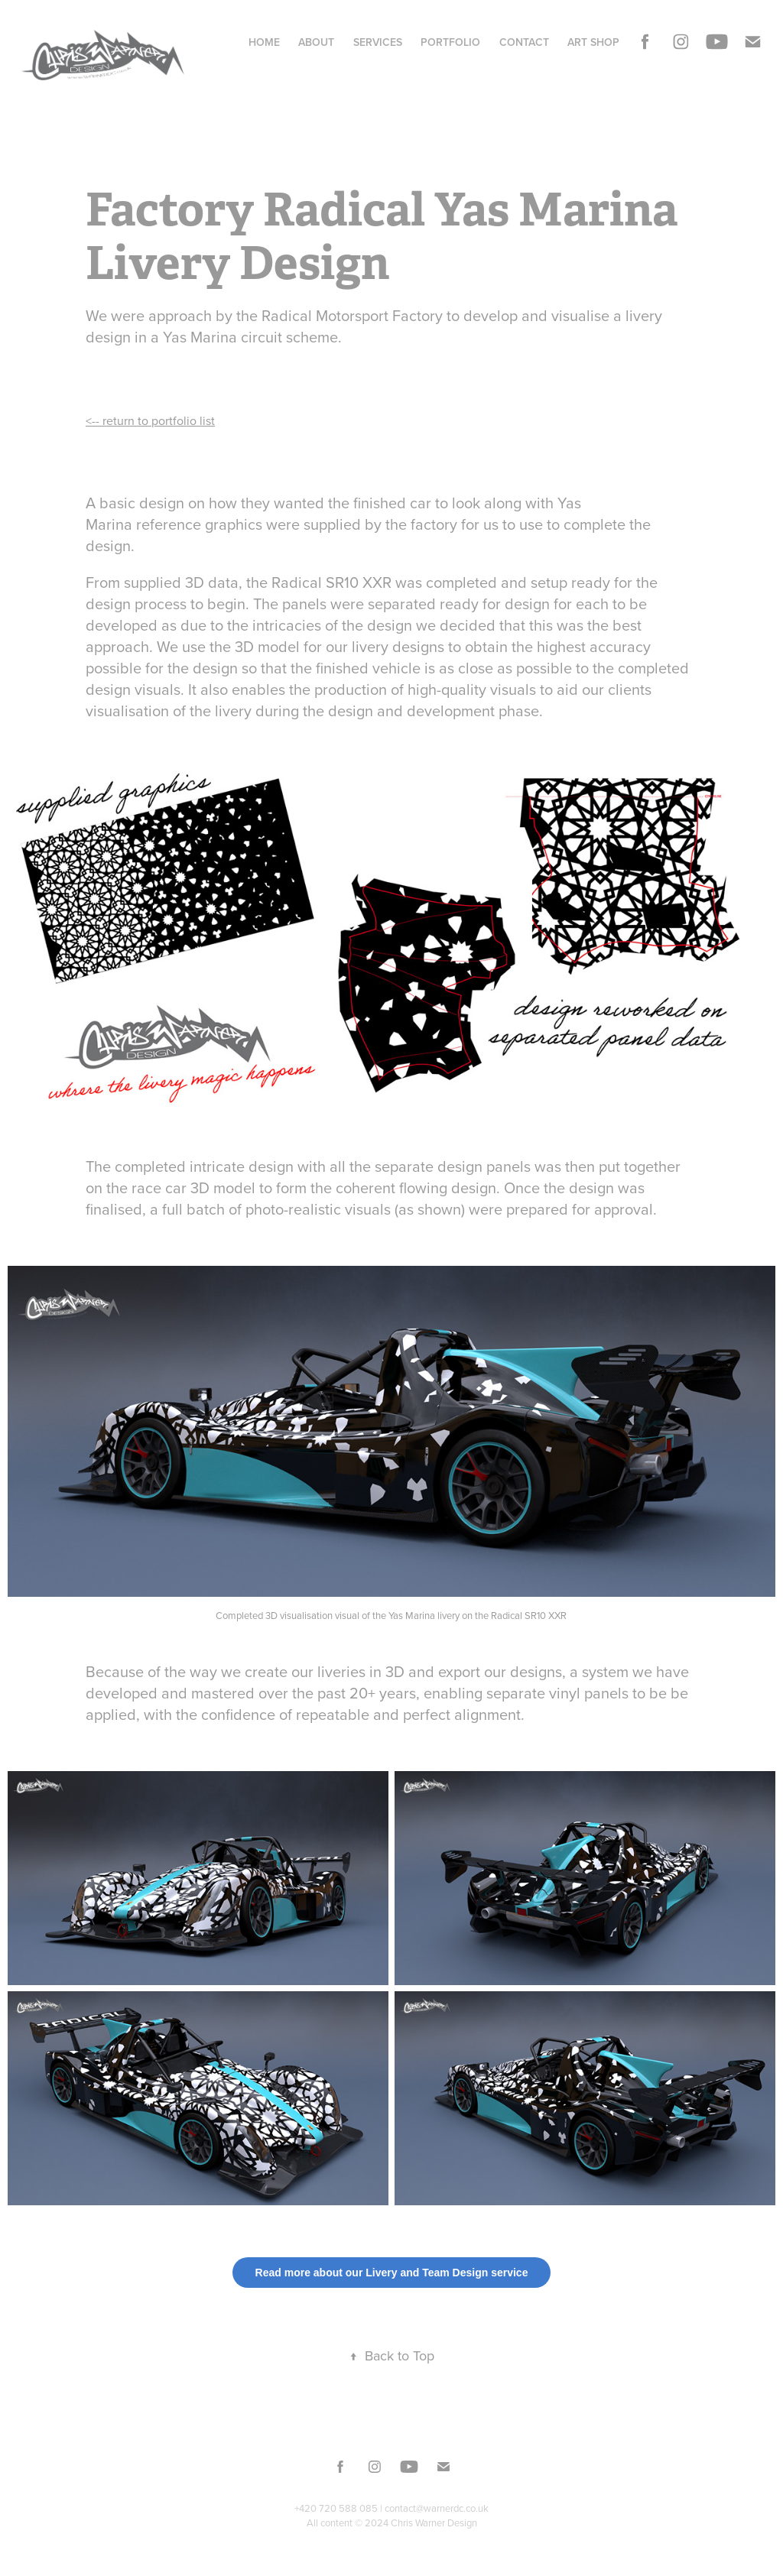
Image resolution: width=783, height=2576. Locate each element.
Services (377, 42)
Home (264, 42)
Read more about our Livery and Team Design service (391, 2272)
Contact (524, 42)
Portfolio (450, 42)
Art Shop (593, 42)
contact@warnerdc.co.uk (437, 2508)
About (316, 42)
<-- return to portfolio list (150, 420)
